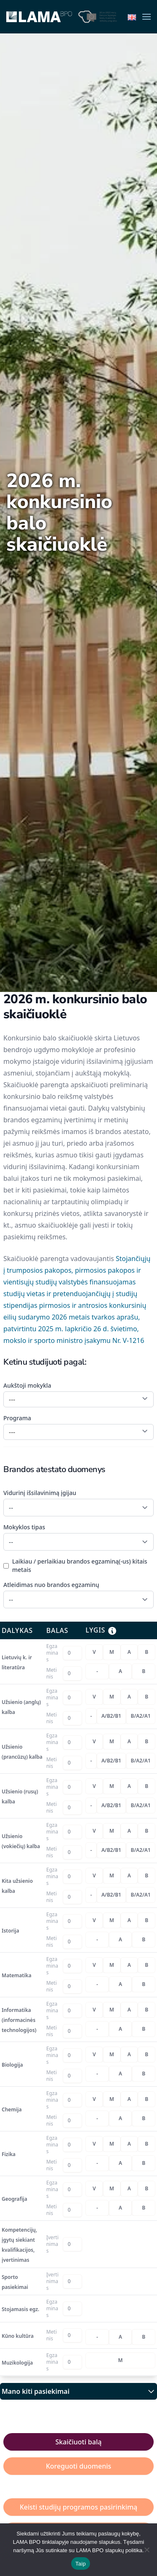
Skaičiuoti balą (78, 2441)
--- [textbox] (12, 1399)
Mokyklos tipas (24, 1527)
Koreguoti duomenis (78, 2466)
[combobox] (78, 1399)
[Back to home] (39, 16)
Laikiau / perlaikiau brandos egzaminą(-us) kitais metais (79, 1565)
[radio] (94, 1652)
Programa (17, 1418)
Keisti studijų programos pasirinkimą (78, 2507)
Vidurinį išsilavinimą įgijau (39, 1493)
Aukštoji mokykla (27, 1385)
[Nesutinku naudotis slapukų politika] (146, 2549)
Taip (80, 2564)
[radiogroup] (120, 1652)
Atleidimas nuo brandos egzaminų (51, 1585)
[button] (146, 16)
